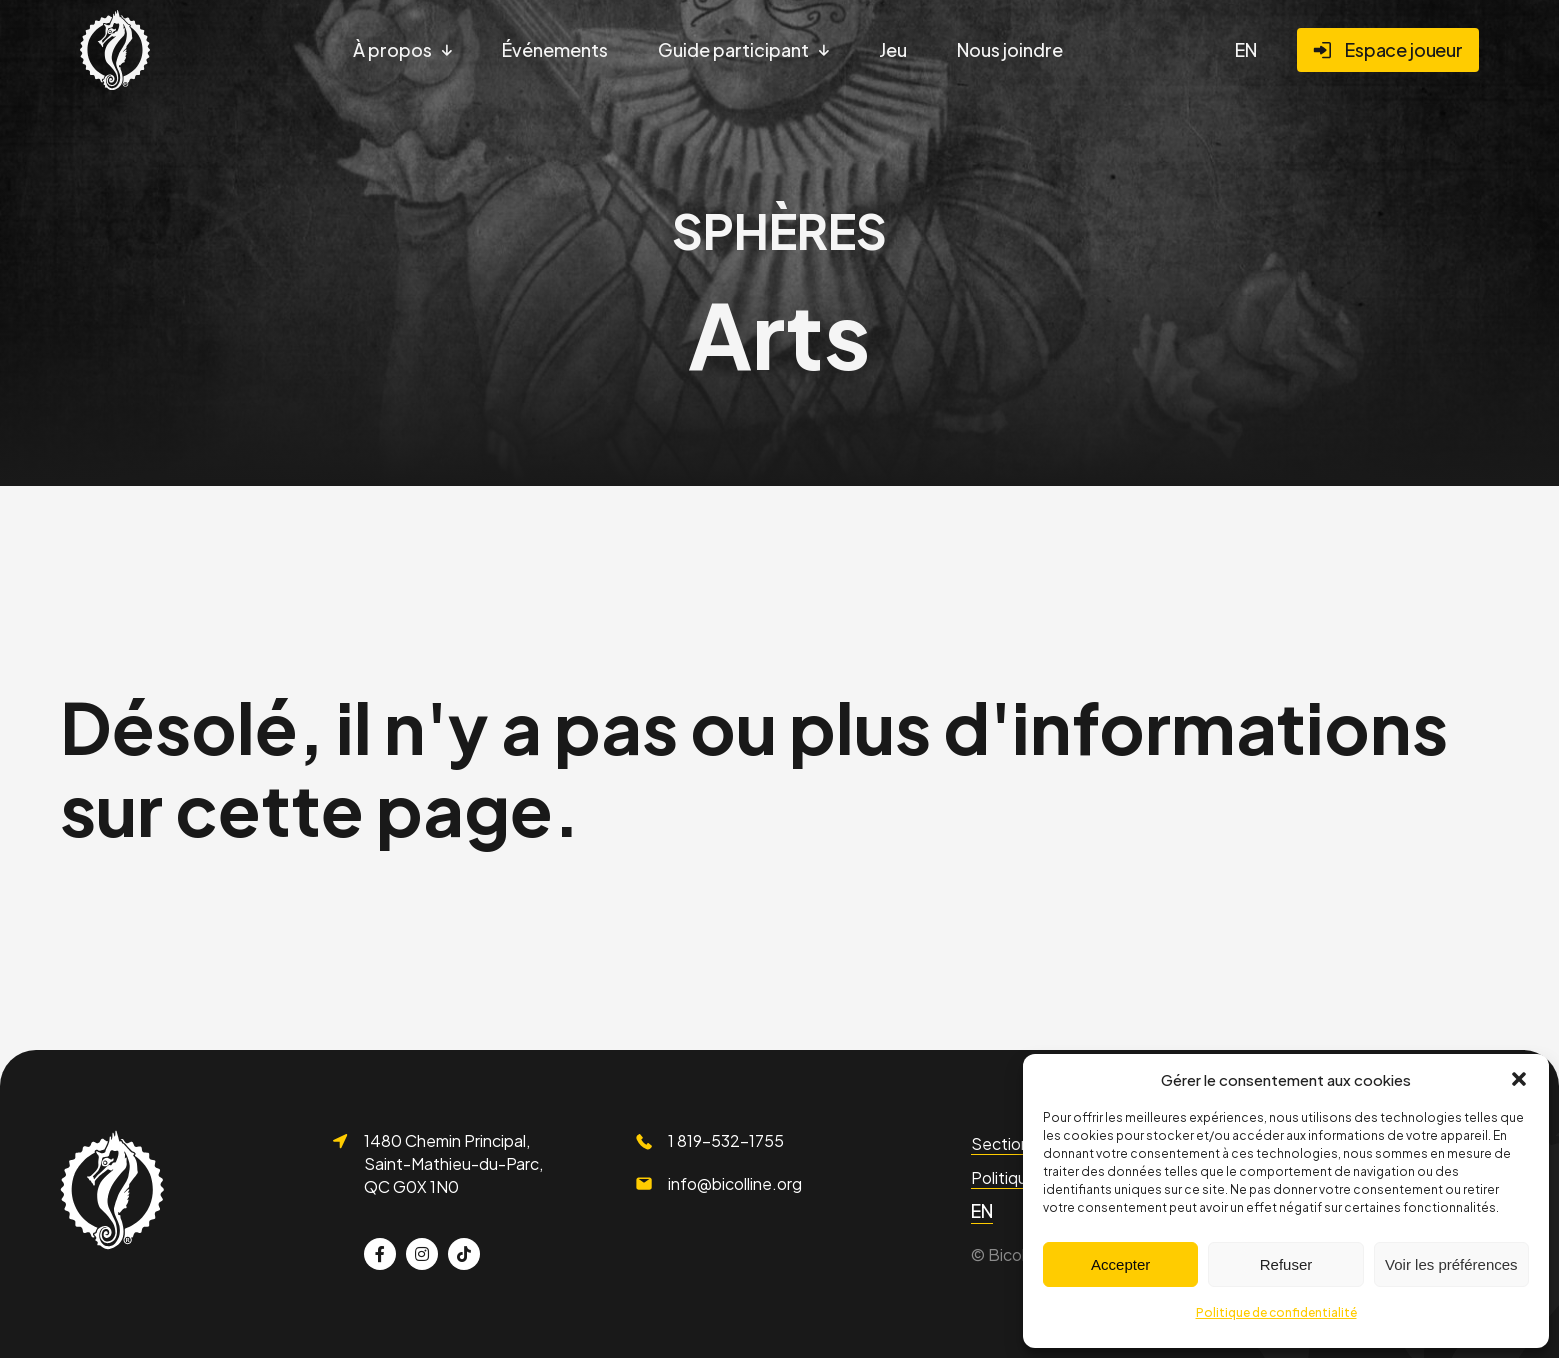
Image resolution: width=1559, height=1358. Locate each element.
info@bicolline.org (735, 1183)
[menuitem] (1246, 50)
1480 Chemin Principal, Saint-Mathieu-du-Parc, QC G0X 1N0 (453, 1163)
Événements (555, 49)
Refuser (1286, 1264)
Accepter (1120, 1264)
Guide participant (733, 49)
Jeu (893, 49)
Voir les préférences (1451, 1264)
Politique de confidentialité (1276, 1312)
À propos (392, 49)
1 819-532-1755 (726, 1140)
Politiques (1008, 1177)
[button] (1519, 1079)
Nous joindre (1010, 49)
